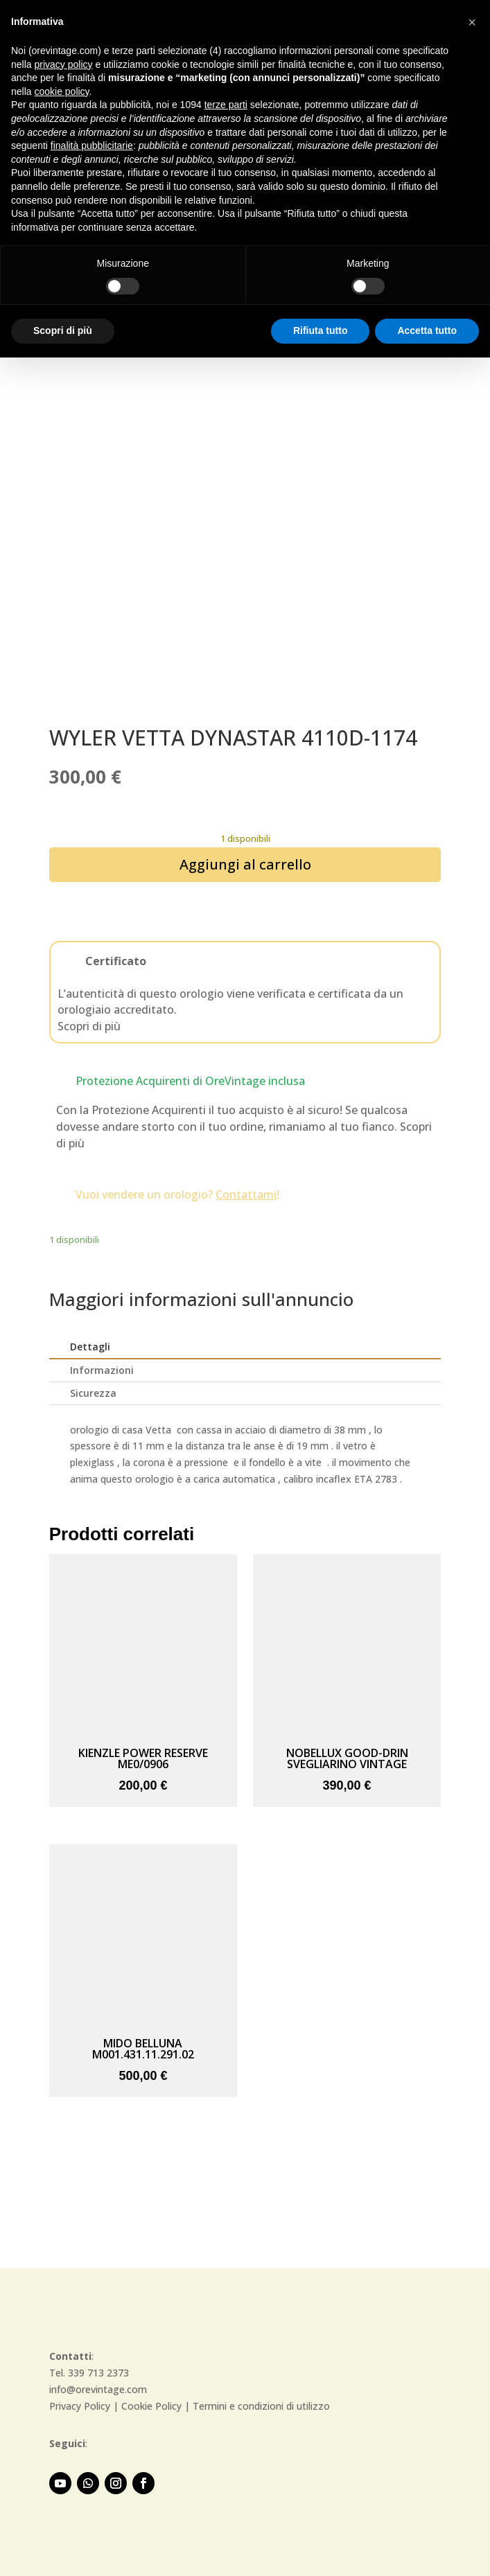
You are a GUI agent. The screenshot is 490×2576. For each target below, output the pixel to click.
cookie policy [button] (61, 91)
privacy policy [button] (63, 64)
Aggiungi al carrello (245, 864)
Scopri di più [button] (62, 330)
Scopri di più (89, 1026)
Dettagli (90, 1346)
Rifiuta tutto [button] (320, 330)
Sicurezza (93, 1393)
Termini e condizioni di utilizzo (261, 2405)
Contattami (246, 1194)
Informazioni (102, 1370)
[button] (472, 22)
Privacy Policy (79, 2405)
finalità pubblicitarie (92, 145)
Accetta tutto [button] (427, 330)
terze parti (225, 104)
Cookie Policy (151, 2405)
